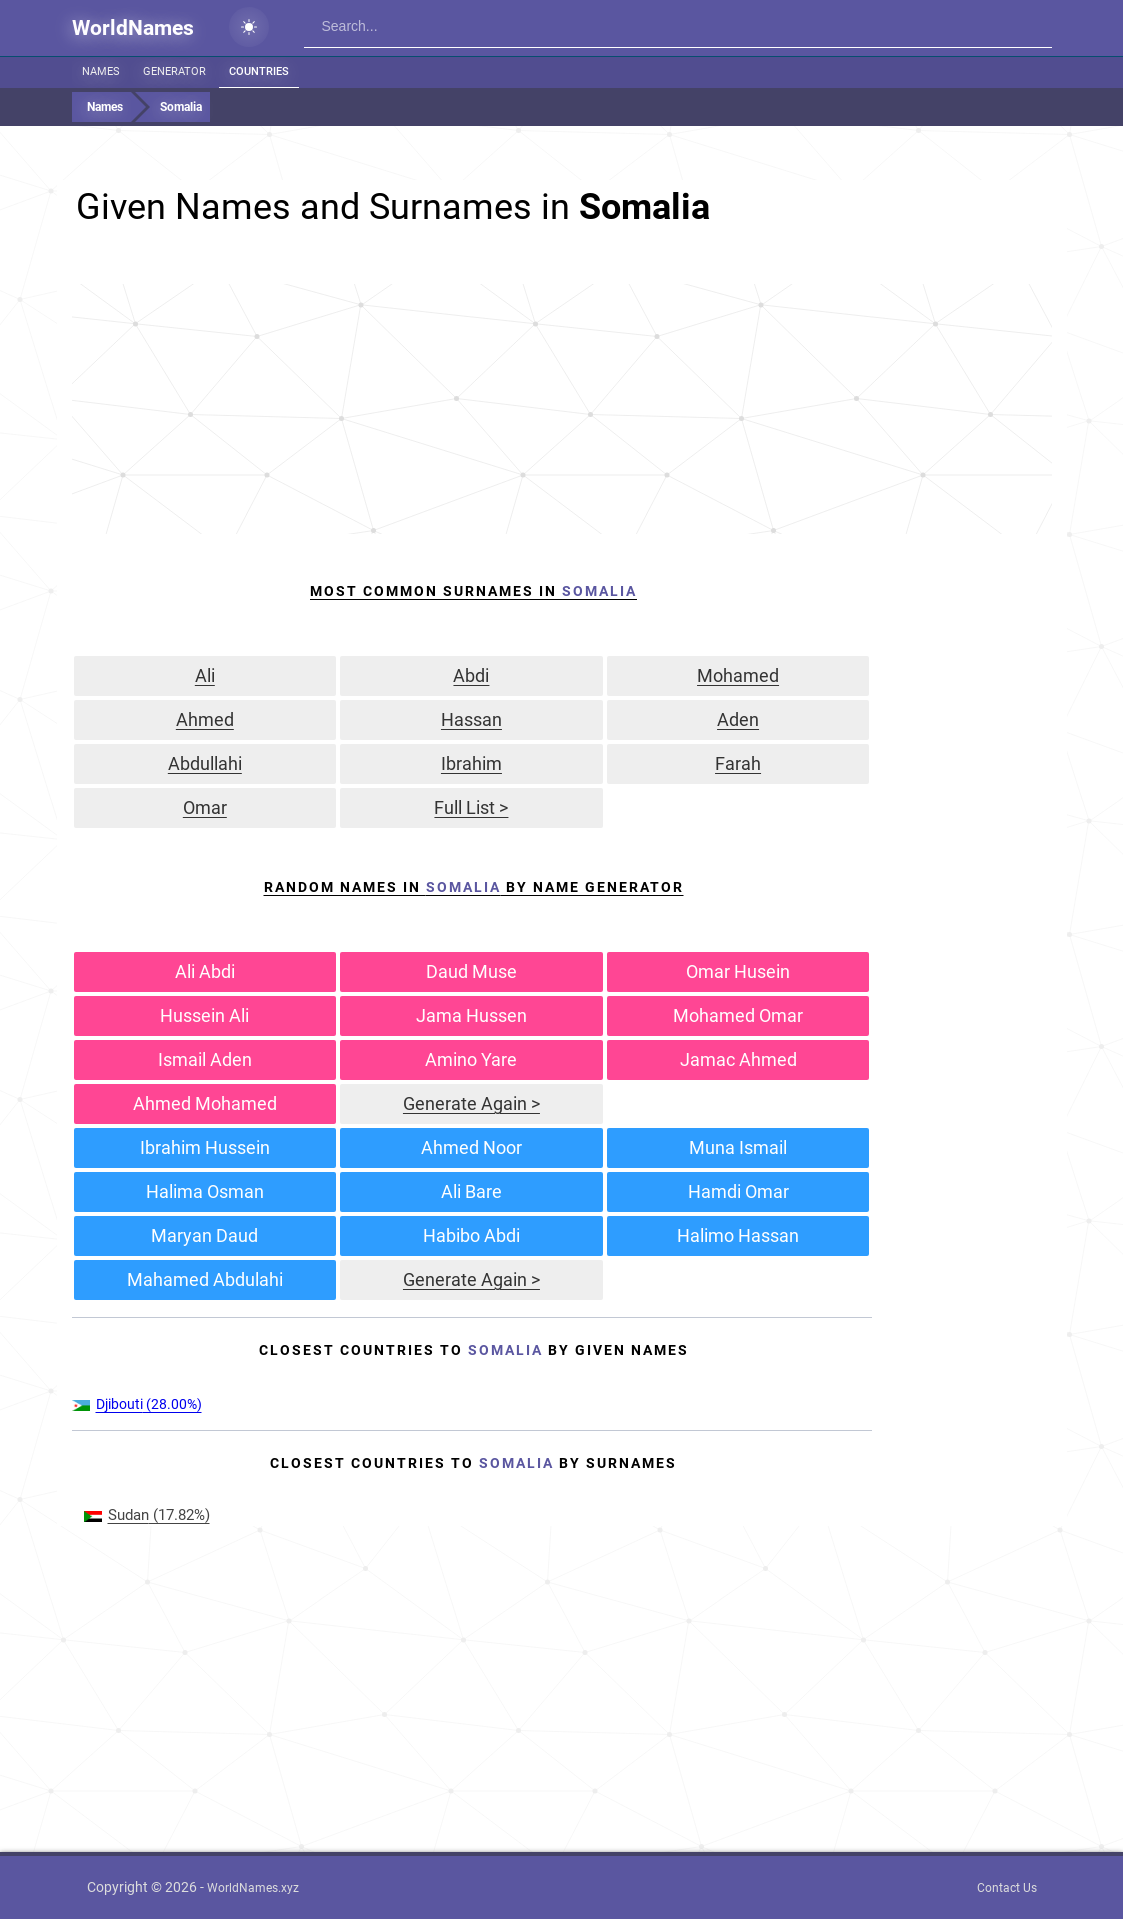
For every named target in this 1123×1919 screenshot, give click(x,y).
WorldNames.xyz (253, 1888)
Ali (205, 675)
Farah (738, 763)
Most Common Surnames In (473, 591)
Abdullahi (205, 763)
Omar (205, 807)
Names (101, 71)
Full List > (471, 807)
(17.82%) (147, 1515)
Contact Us (1007, 1888)
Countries (259, 71)
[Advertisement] (562, 409)
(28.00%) (137, 1404)
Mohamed (738, 675)
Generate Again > (471, 1103)
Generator (174, 71)
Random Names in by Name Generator (474, 887)
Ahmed (205, 719)
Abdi (471, 675)
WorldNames (133, 28)
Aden (738, 719)
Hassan (471, 719)
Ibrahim (471, 763)
